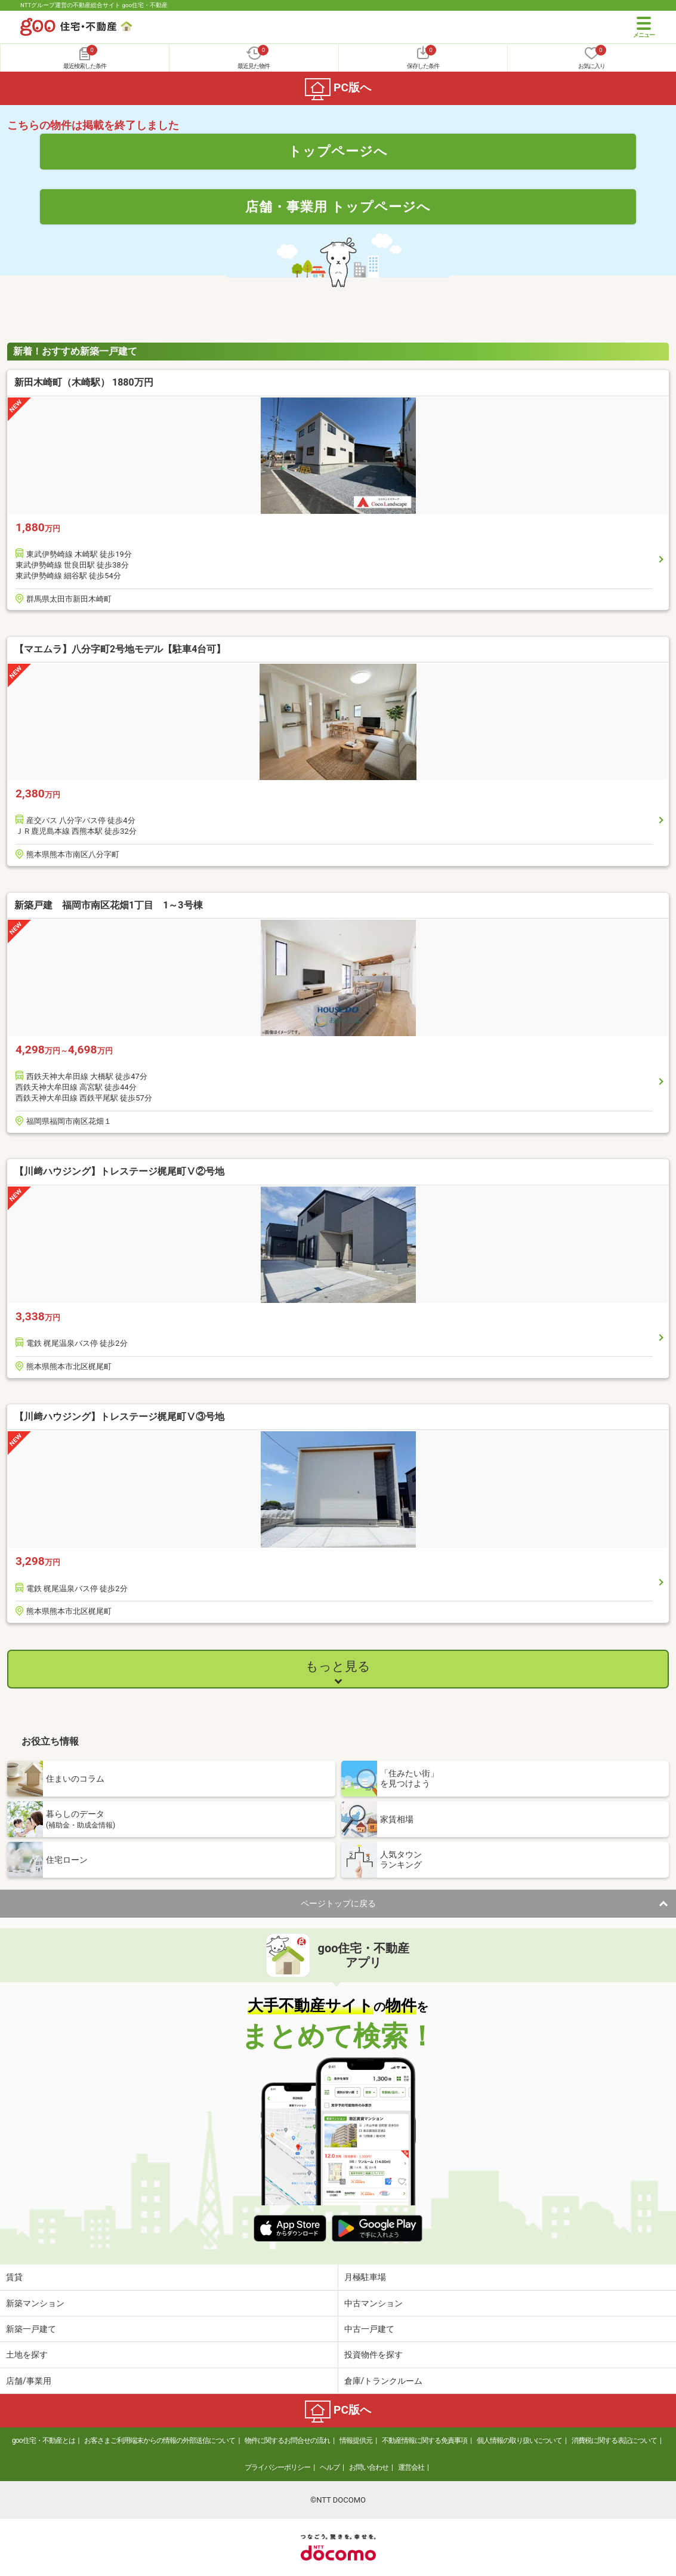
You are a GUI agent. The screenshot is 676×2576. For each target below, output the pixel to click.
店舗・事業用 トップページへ (338, 206)
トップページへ (338, 151)
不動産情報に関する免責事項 (424, 2440)
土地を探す (27, 2354)
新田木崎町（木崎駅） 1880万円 (83, 382)
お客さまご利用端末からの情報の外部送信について (159, 2440)
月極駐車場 (365, 2277)
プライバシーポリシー (277, 2467)
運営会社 (411, 2467)
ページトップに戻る (338, 1903)
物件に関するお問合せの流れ (287, 2440)
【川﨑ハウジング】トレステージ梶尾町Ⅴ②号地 (119, 1171)
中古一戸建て (369, 2329)
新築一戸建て (31, 2329)
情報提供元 (355, 2440)
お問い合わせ (368, 2467)
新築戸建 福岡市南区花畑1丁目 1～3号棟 (108, 905)
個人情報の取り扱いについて (519, 2440)
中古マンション (373, 2303)
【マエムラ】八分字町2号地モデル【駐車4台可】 (120, 649)
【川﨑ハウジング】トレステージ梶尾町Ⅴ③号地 (119, 1416)
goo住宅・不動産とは (43, 2440)
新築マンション (35, 2303)
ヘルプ (329, 2467)
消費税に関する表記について (614, 2440)
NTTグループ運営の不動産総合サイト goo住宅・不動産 (94, 5)
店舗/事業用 (28, 2381)
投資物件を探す (373, 2354)
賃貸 (14, 2277)
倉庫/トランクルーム (383, 2381)
